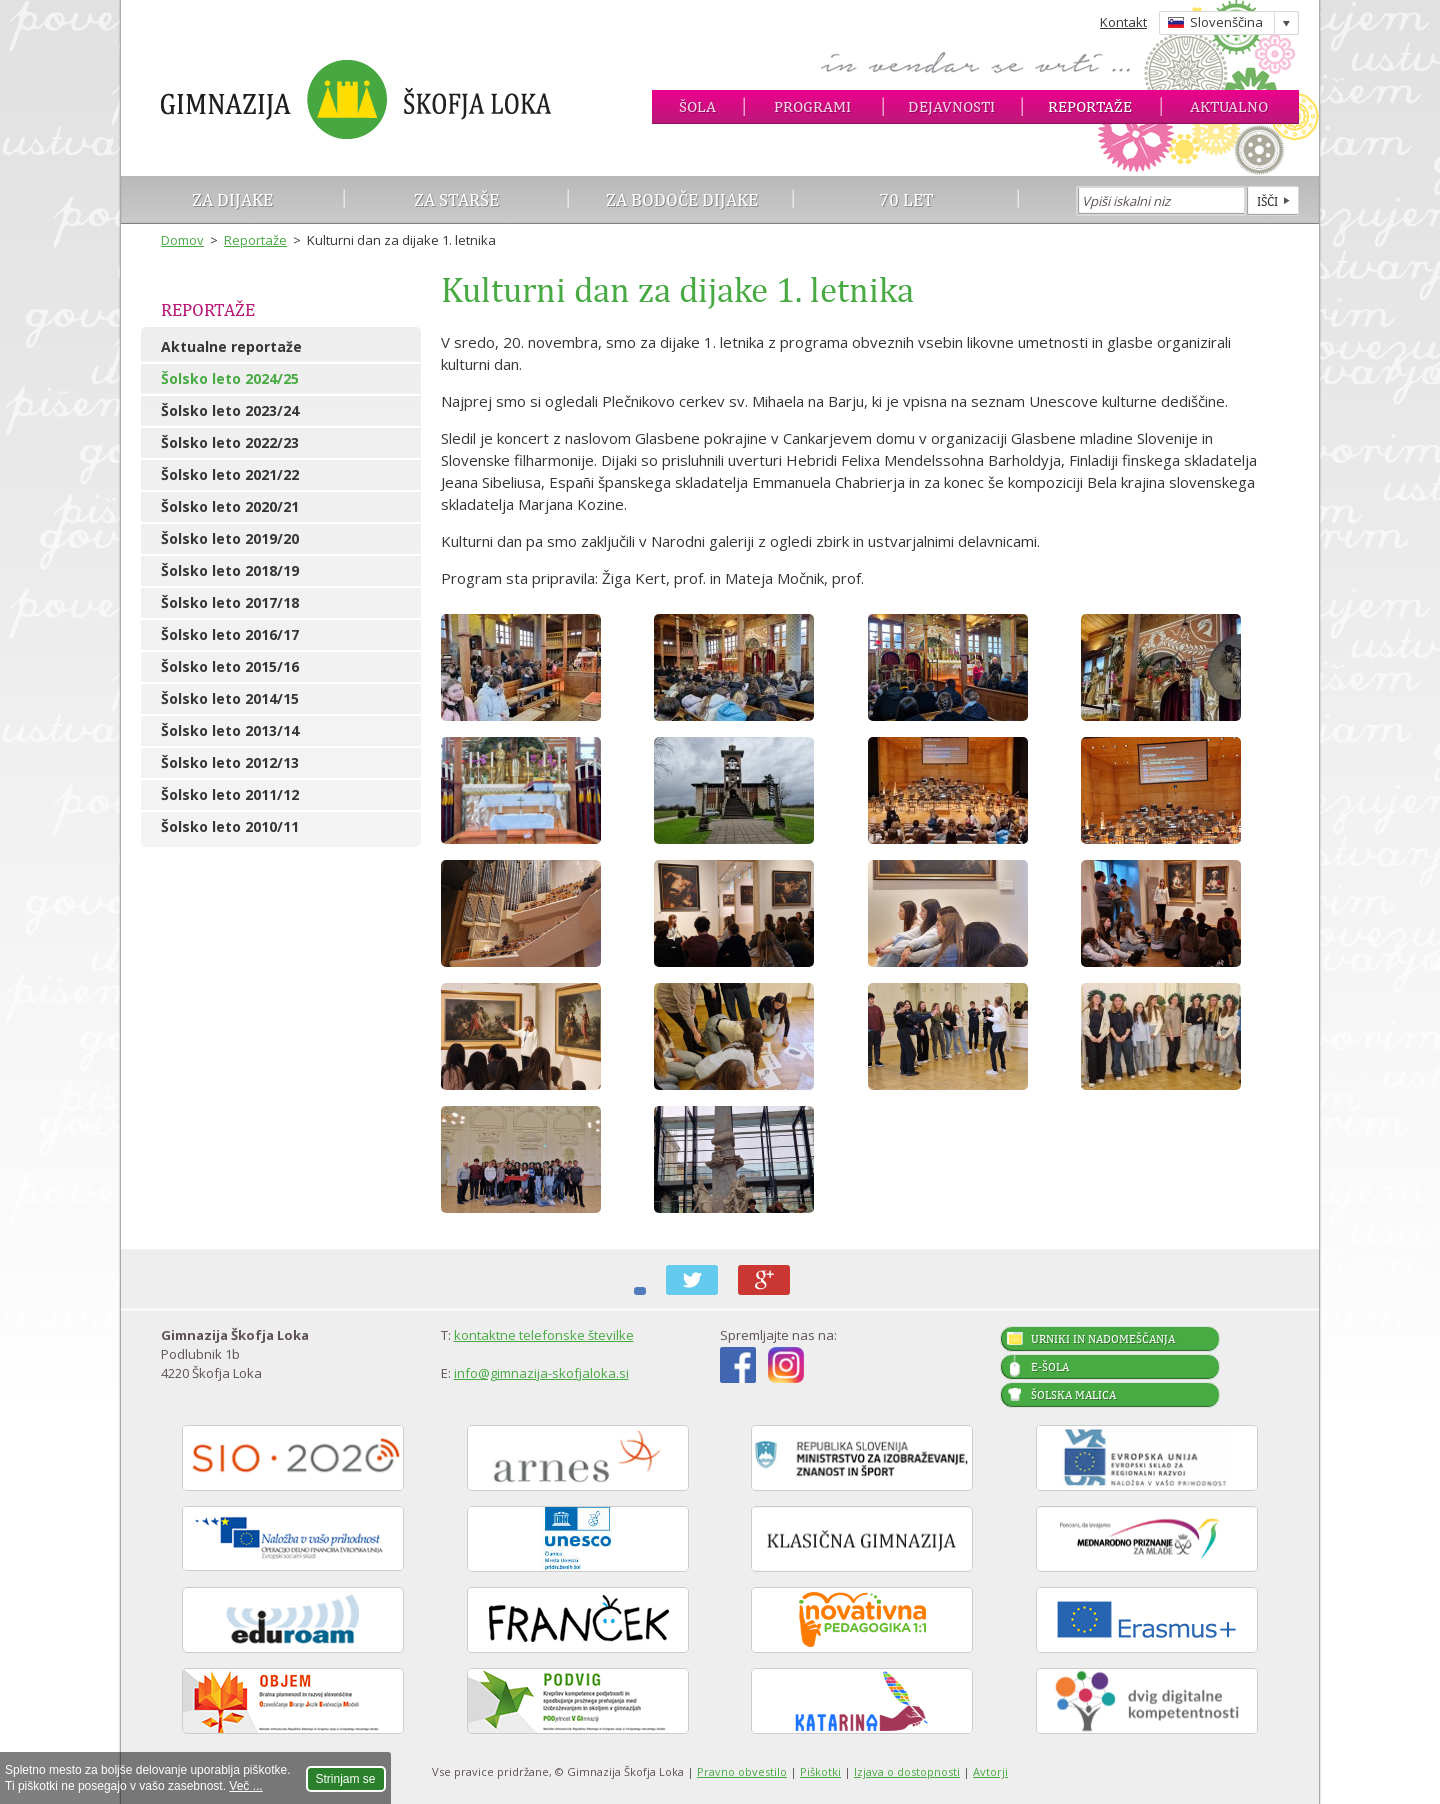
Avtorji (990, 1771)
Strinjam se (346, 1779)
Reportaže (1090, 106)
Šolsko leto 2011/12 (230, 794)
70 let (906, 199)
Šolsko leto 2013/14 (230, 730)
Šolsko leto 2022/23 (230, 442)
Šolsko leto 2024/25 (230, 378)
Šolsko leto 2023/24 (230, 410)
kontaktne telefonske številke (544, 1335)
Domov (182, 240)
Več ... (245, 1786)
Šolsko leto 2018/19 (230, 570)
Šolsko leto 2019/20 (230, 538)
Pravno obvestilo (742, 1771)
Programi (812, 106)
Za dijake (232, 199)
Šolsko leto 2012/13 (230, 762)
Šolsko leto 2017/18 (230, 602)
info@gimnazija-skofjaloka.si (541, 1373)
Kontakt (1123, 22)
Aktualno (1229, 106)
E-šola (1050, 1367)
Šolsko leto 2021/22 (230, 474)
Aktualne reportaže (231, 346)
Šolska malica (1073, 1395)
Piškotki (820, 1771)
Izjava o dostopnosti (907, 1771)
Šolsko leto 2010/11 (230, 826)
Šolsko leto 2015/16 (230, 666)
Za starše (456, 199)
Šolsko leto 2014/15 (230, 698)
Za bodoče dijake (682, 199)
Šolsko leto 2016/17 (230, 634)
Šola (697, 106)
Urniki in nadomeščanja (1103, 1339)
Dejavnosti (951, 106)
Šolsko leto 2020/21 (230, 506)
